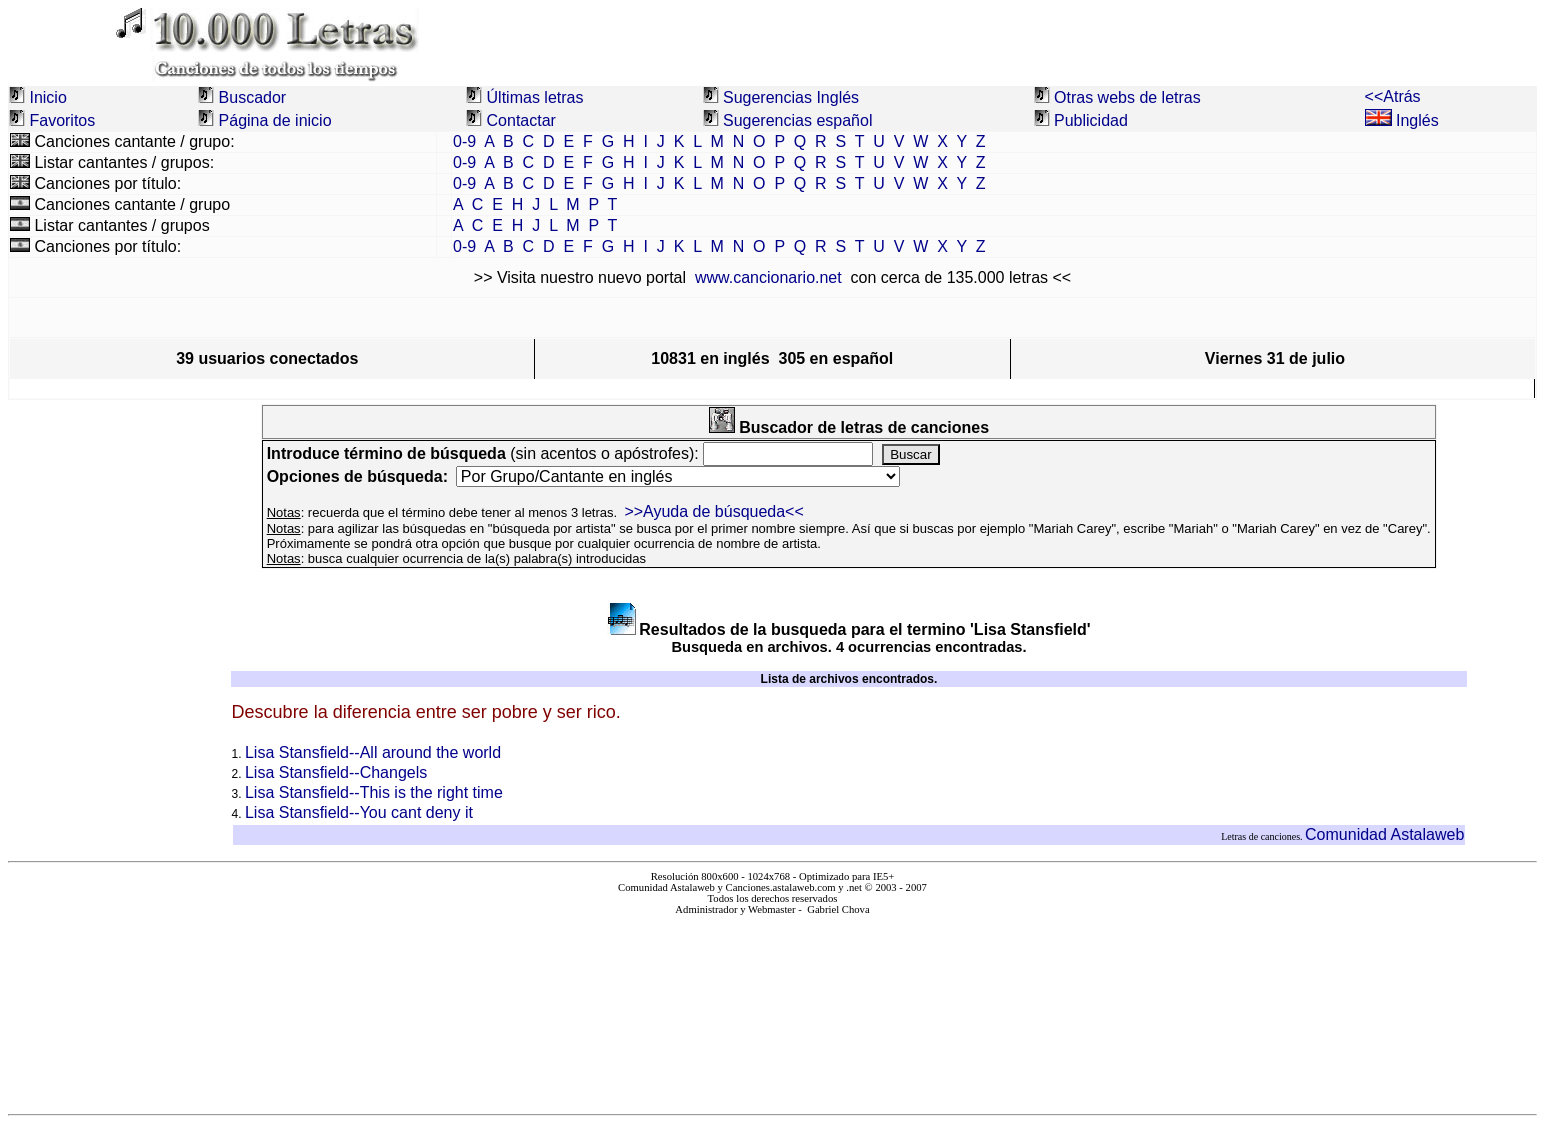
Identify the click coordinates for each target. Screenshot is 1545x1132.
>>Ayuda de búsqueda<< (713, 511)
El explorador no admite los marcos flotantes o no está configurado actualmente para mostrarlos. (772, 1006)
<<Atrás (1393, 96)
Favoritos (62, 120)
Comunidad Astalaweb (1384, 834)
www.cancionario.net (768, 277)
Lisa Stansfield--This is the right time (374, 792)
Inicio (47, 97)
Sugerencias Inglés (791, 97)
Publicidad (1091, 120)
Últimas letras (535, 97)
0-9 (464, 141)
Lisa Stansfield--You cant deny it (359, 812)
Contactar (521, 120)
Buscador (253, 97)
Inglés (1402, 120)
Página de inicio (275, 120)
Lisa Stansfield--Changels (336, 772)
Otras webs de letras (1127, 97)
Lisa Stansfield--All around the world (373, 752)
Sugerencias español (797, 120)
